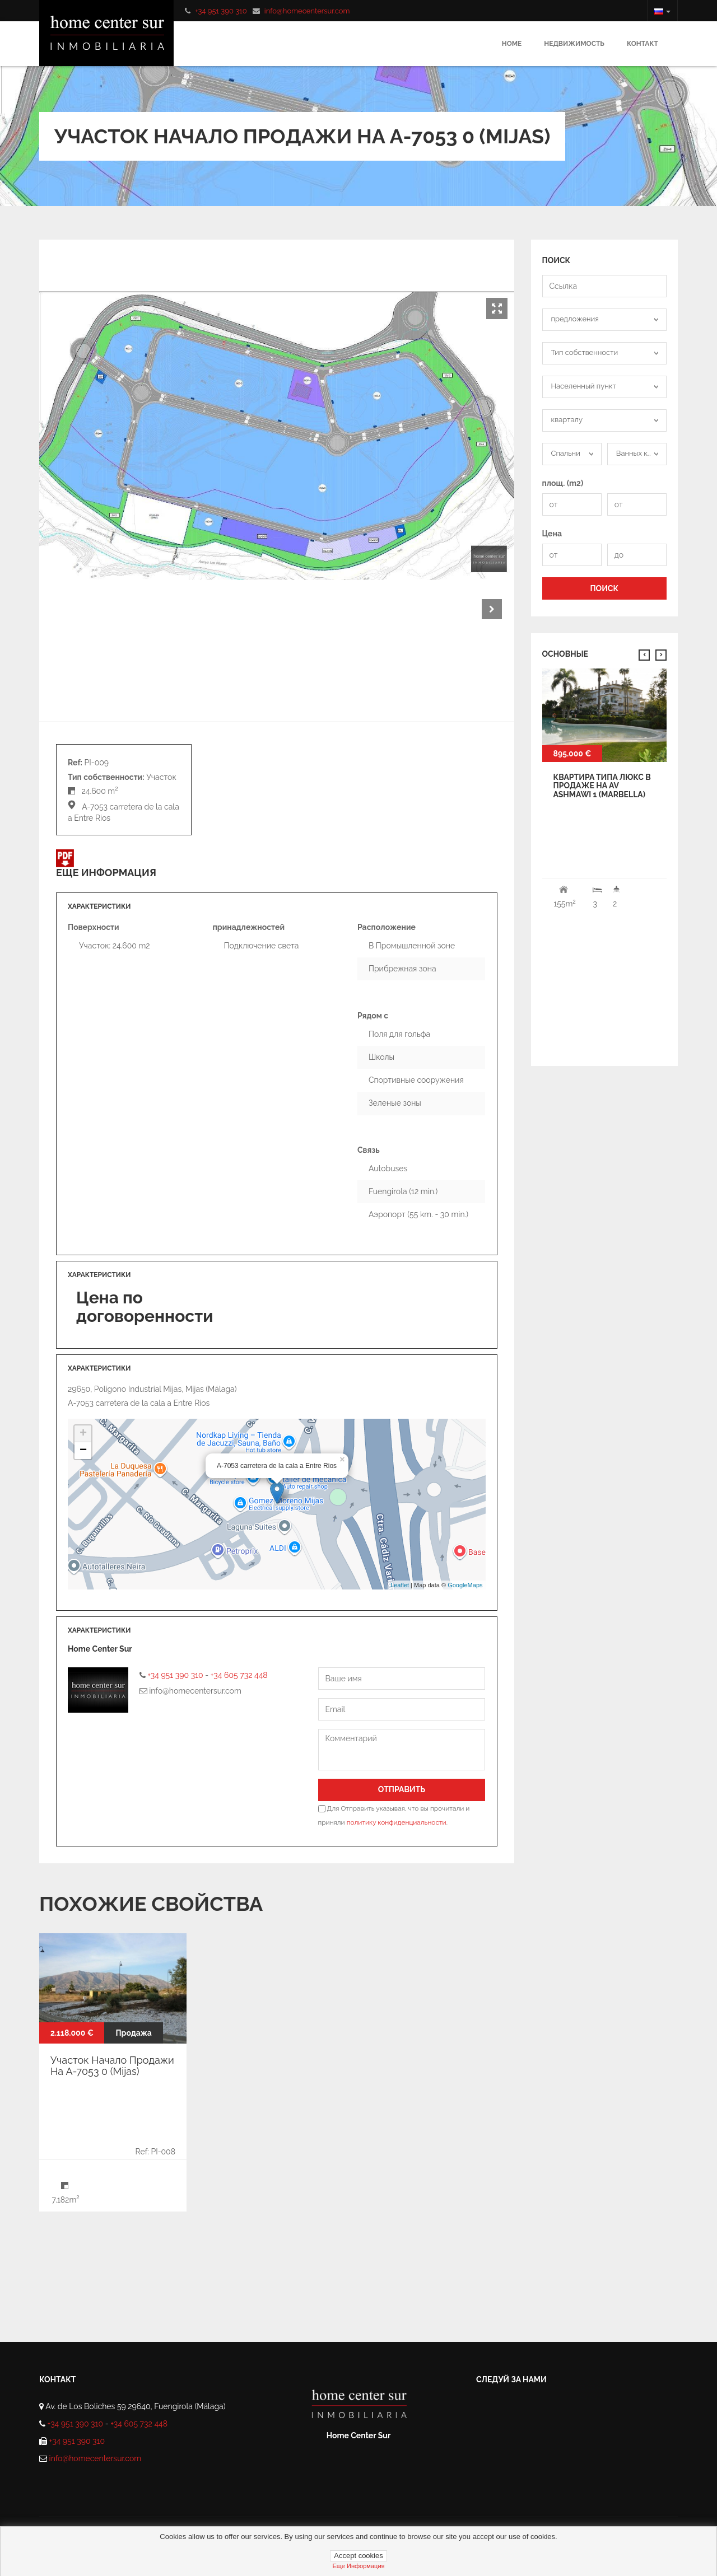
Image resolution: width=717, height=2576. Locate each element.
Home (512, 44)
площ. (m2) (563, 483)
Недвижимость (574, 44)
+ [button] (83, 1433)
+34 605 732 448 (239, 1675)
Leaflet (399, 1585)
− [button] (83, 1450)
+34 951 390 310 (220, 11)
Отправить (401, 1789)
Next (492, 609)
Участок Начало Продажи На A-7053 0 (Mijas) (112, 2065)
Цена (552, 533)
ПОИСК (604, 588)
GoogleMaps (465, 1585)
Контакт (642, 44)
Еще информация (358, 2566)
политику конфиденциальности (396, 1822)
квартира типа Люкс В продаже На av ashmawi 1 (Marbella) (602, 786)
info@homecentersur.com (307, 11)
